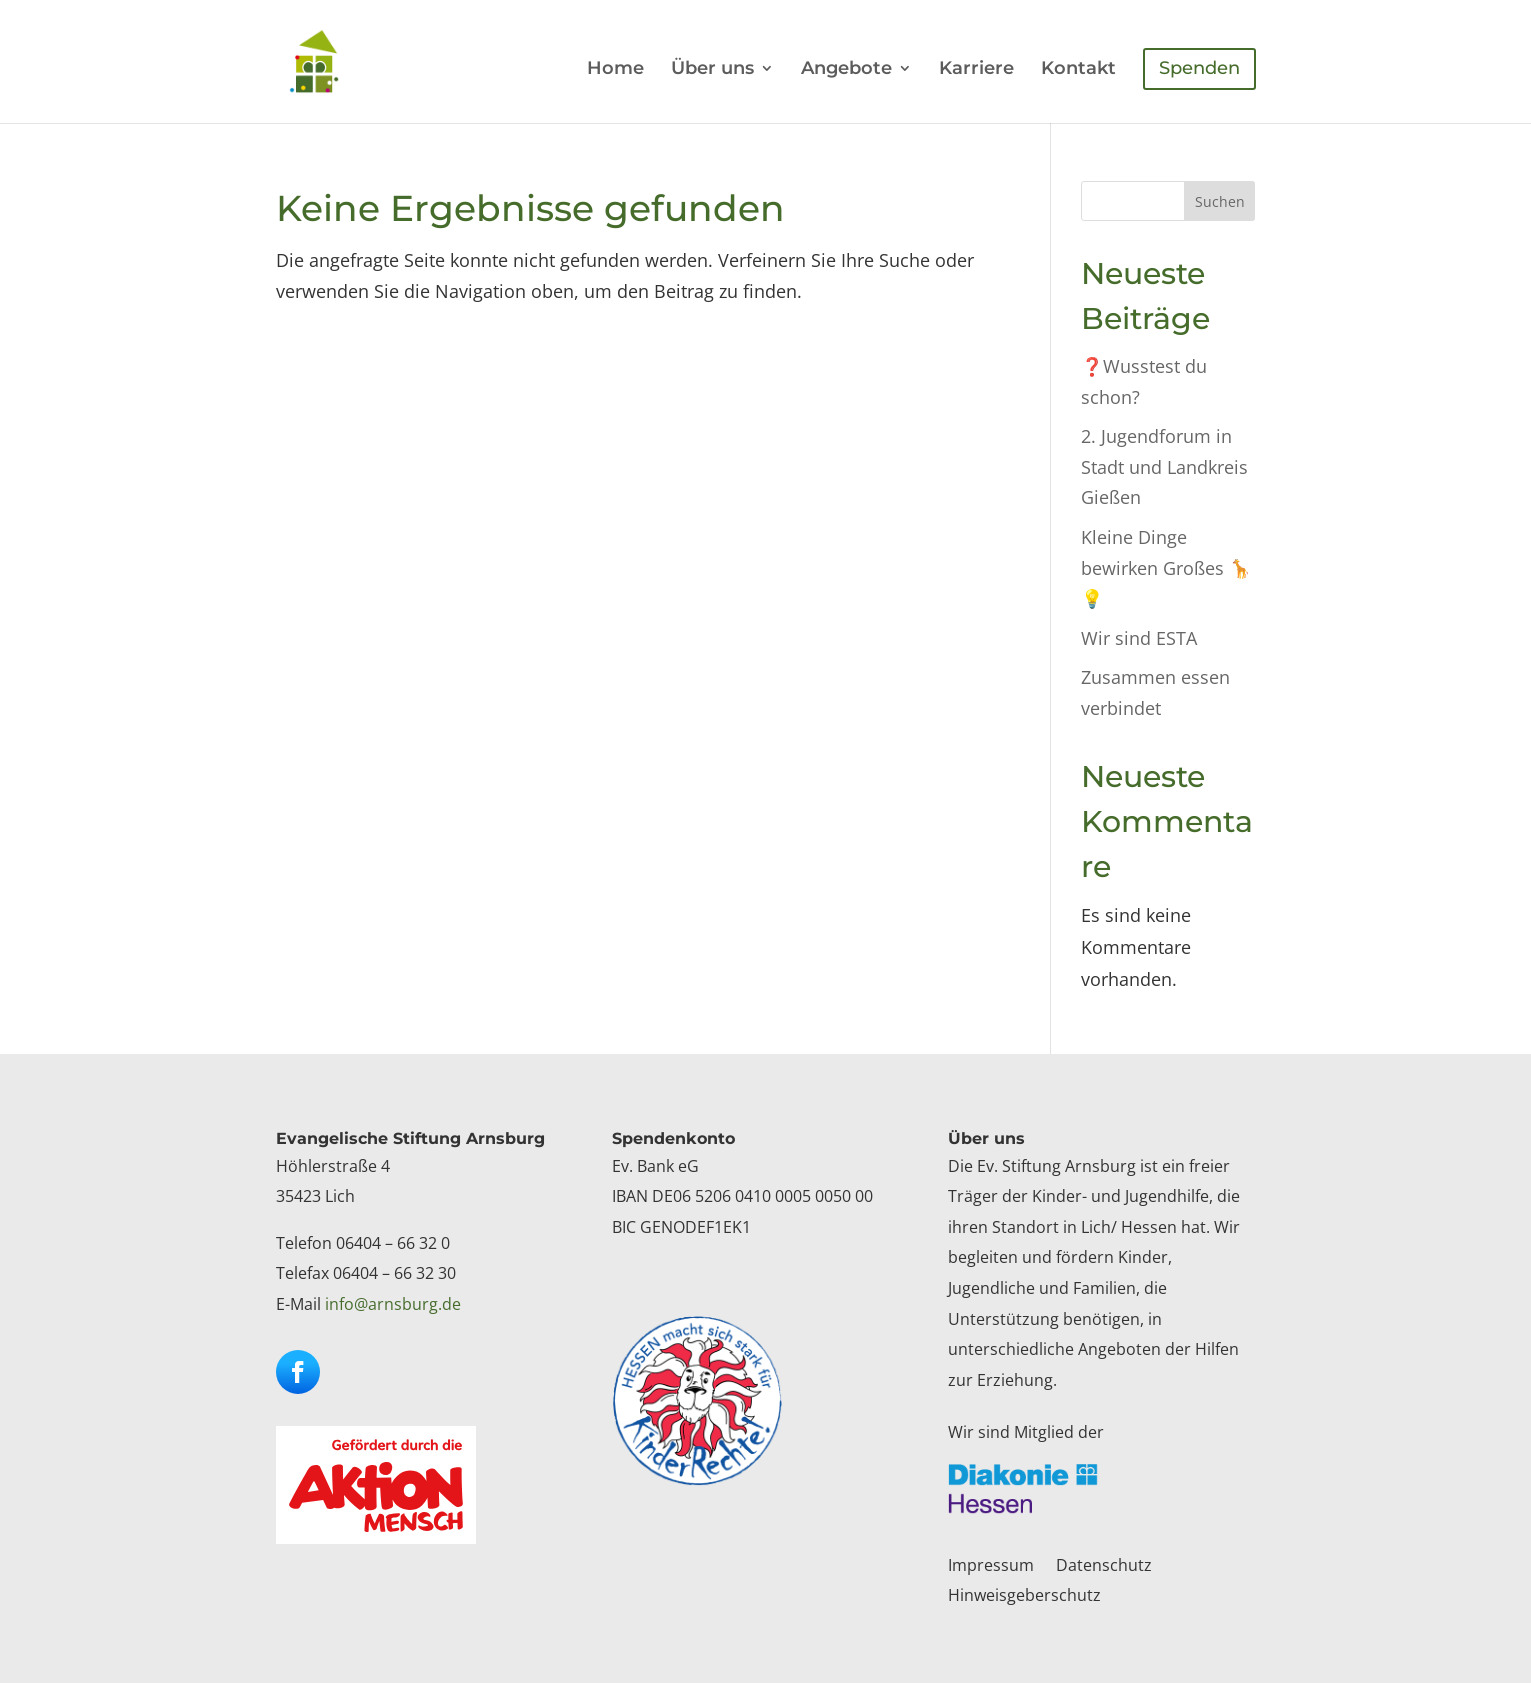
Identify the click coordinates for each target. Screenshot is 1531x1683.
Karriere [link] (976, 70)
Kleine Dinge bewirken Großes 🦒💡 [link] (1166, 567)
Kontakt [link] (1078, 70)
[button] (298, 1372)
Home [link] (615, 70)
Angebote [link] (846, 70)
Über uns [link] (712, 70)
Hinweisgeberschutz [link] (1024, 1597)
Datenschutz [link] (1104, 1567)
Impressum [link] (991, 1567)
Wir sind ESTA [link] (1139, 638)
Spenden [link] (1199, 68)
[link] (334, 60)
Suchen (1220, 201)
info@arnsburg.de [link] (393, 1304)
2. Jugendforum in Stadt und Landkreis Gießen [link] (1164, 466)
